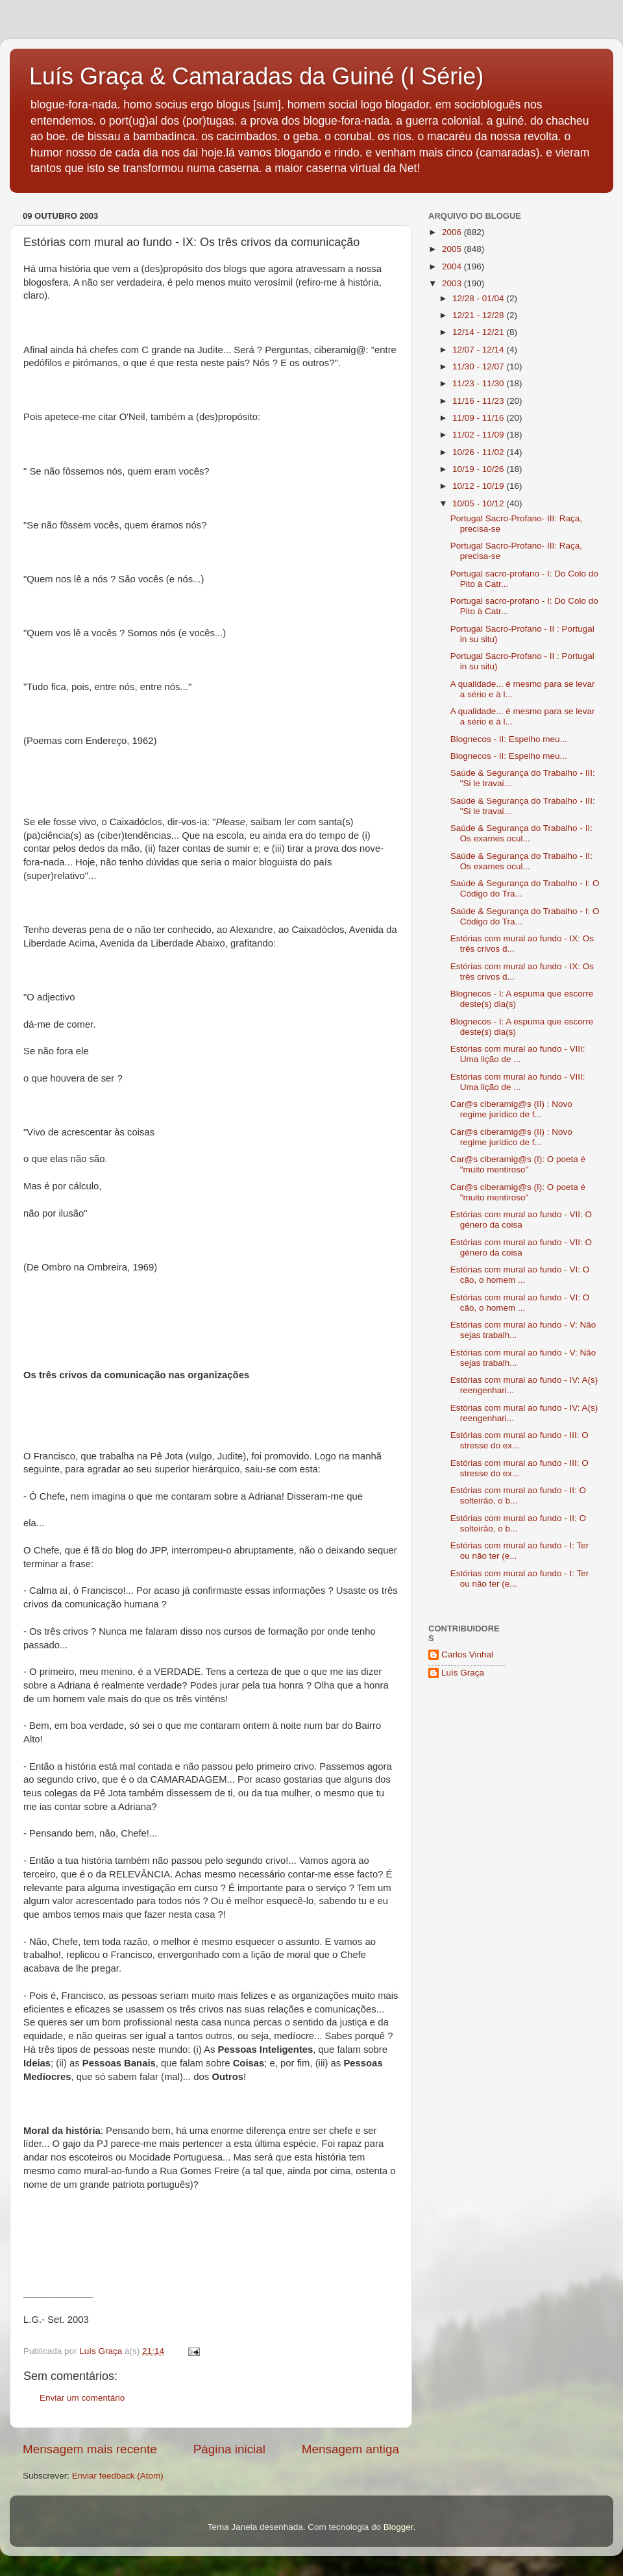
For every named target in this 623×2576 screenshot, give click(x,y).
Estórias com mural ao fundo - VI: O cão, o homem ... (520, 1275)
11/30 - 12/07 (479, 366)
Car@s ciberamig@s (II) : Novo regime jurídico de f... (511, 1109)
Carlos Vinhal (467, 1654)
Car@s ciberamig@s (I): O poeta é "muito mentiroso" (517, 1164)
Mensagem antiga (350, 2449)
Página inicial (229, 2449)
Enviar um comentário (82, 2398)
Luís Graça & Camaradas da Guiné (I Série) (256, 76)
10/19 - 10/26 (479, 469)
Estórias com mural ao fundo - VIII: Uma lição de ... (517, 1054)
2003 (453, 283)
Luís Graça (462, 1673)
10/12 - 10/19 (479, 486)
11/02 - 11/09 (479, 435)
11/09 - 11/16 (479, 418)
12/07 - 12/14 (479, 349)
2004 (453, 266)
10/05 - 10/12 (479, 503)
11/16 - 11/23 (479, 401)
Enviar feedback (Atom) (118, 2476)
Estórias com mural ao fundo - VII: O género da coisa (521, 1219)
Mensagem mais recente (90, 2449)
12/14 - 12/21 (479, 332)
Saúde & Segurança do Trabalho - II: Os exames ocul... (521, 833)
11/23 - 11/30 (479, 383)
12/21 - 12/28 (479, 315)
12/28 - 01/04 (479, 298)
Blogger (398, 2527)
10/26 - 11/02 (479, 452)
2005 (453, 249)
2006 (453, 232)
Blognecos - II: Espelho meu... (508, 739)
